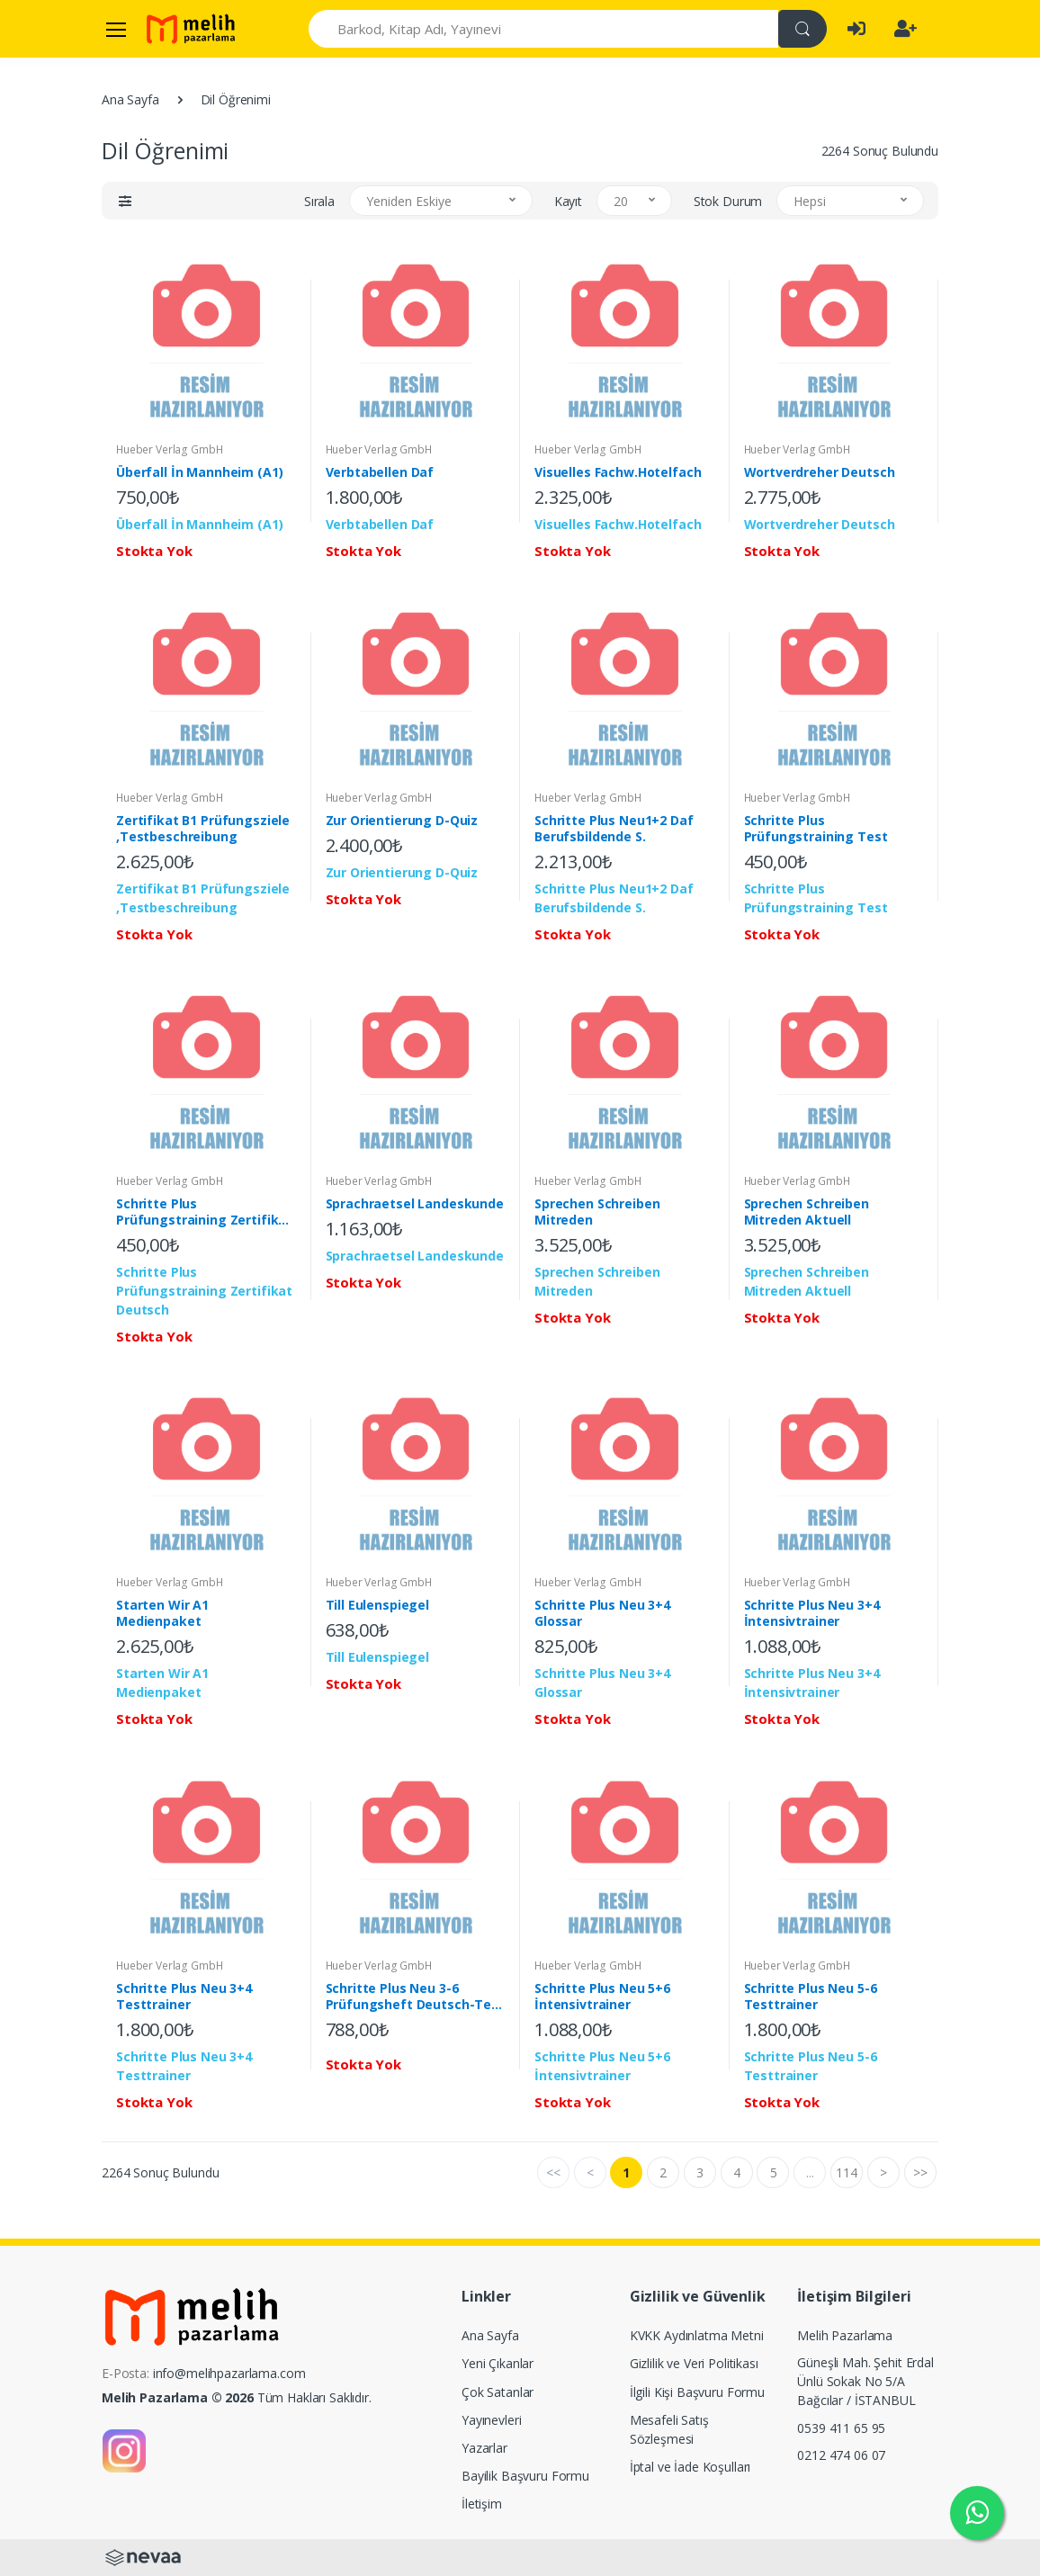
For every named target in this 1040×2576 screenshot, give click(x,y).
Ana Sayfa (130, 99)
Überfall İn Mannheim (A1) (199, 472)
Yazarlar (484, 2447)
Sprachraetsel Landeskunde (415, 1204)
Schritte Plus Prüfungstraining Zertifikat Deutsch (204, 1212)
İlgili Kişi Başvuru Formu (697, 2392)
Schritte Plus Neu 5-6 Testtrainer (810, 1996)
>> (920, 2172)
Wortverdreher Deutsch (819, 472)
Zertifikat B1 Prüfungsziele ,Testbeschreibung (203, 828)
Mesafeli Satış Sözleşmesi (669, 2429)
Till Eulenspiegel (378, 1605)
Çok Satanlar (497, 2392)
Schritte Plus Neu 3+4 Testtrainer (184, 1996)
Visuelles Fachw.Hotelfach (617, 472)
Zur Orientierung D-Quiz (402, 820)
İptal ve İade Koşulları (690, 2466)
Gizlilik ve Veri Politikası (694, 2363)
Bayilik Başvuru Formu (525, 2475)
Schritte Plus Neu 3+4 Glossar (602, 1613)
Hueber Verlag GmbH (169, 449)
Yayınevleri (491, 2419)
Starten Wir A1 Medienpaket (162, 1613)
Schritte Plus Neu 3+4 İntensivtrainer (812, 1613)
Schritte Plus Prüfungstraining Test (816, 828)
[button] (125, 201)
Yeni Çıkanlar (497, 2363)
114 (846, 2172)
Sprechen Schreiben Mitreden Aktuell (806, 1212)
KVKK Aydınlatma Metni (697, 2335)
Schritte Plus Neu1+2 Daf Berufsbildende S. (614, 828)
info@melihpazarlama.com (229, 2373)
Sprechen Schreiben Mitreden (596, 1212)
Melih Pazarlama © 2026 (178, 2397)
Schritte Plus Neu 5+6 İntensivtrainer (602, 1996)
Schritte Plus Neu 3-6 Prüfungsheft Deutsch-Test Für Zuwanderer (415, 1996)
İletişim (482, 2503)
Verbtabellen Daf (380, 472)
